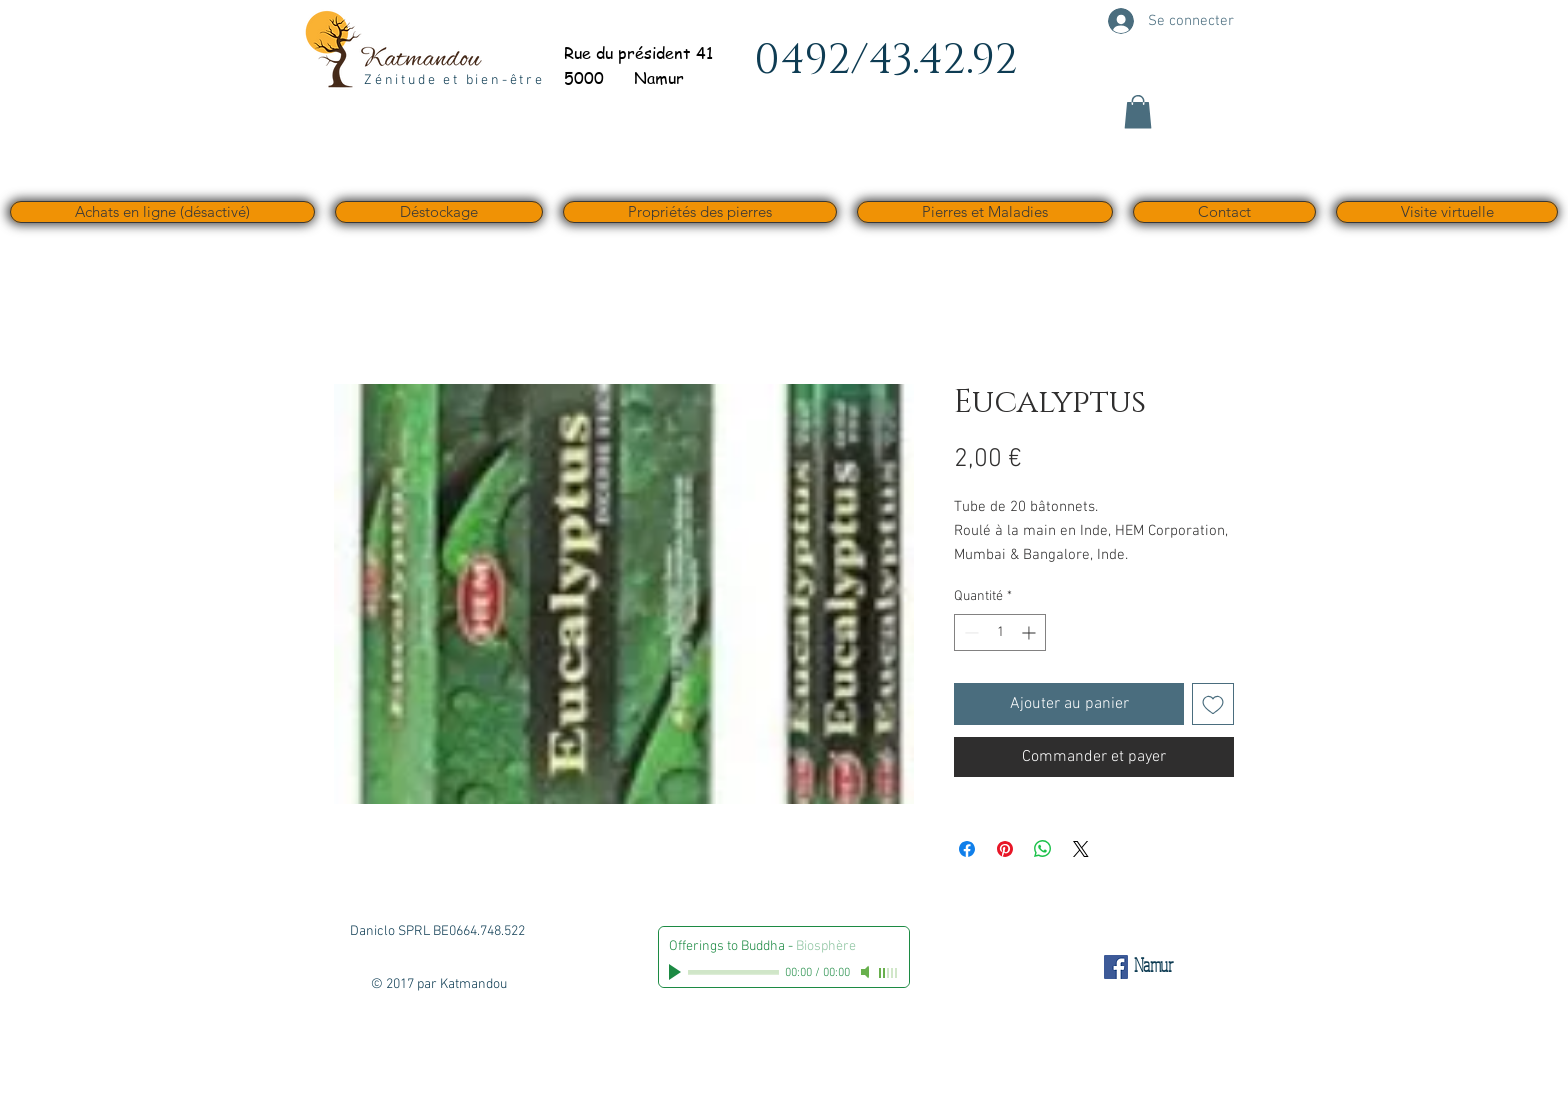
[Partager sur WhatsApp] (1043, 849)
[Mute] (867, 972)
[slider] (889, 973)
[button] (1138, 111)
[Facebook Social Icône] (1116, 967)
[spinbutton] (1000, 632)
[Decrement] (969, 632)
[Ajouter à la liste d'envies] (1213, 704)
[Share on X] (1081, 849)
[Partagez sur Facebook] (967, 849)
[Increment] (1030, 632)
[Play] (677, 972)
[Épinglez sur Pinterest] (1005, 849)
